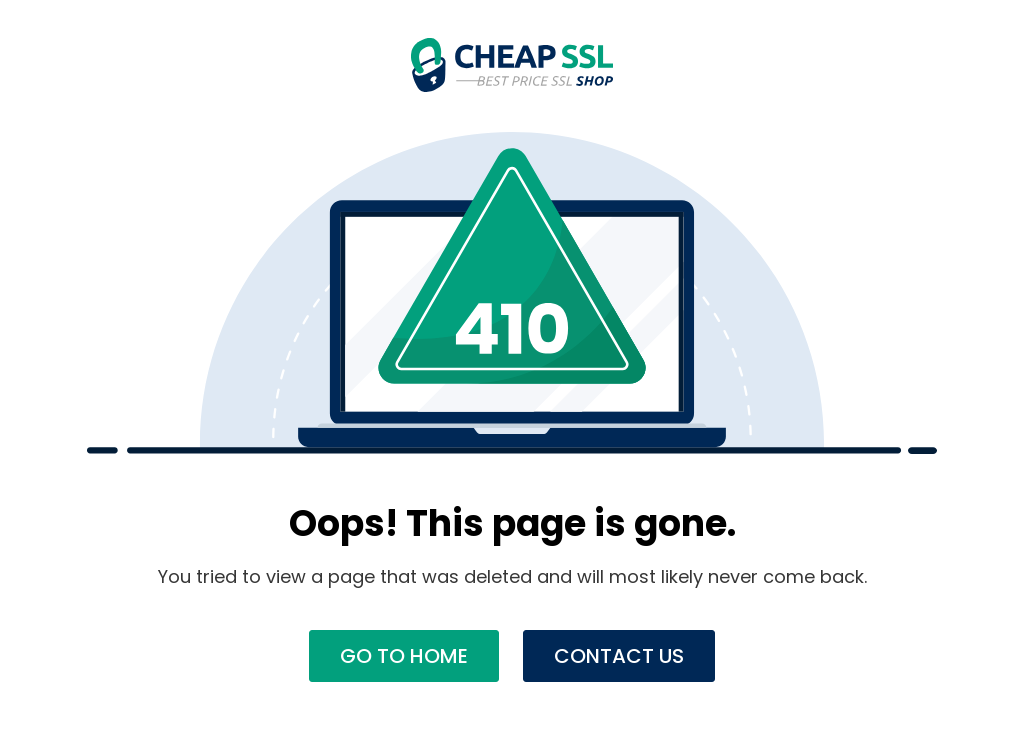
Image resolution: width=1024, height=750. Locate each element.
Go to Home (404, 656)
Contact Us (619, 656)
